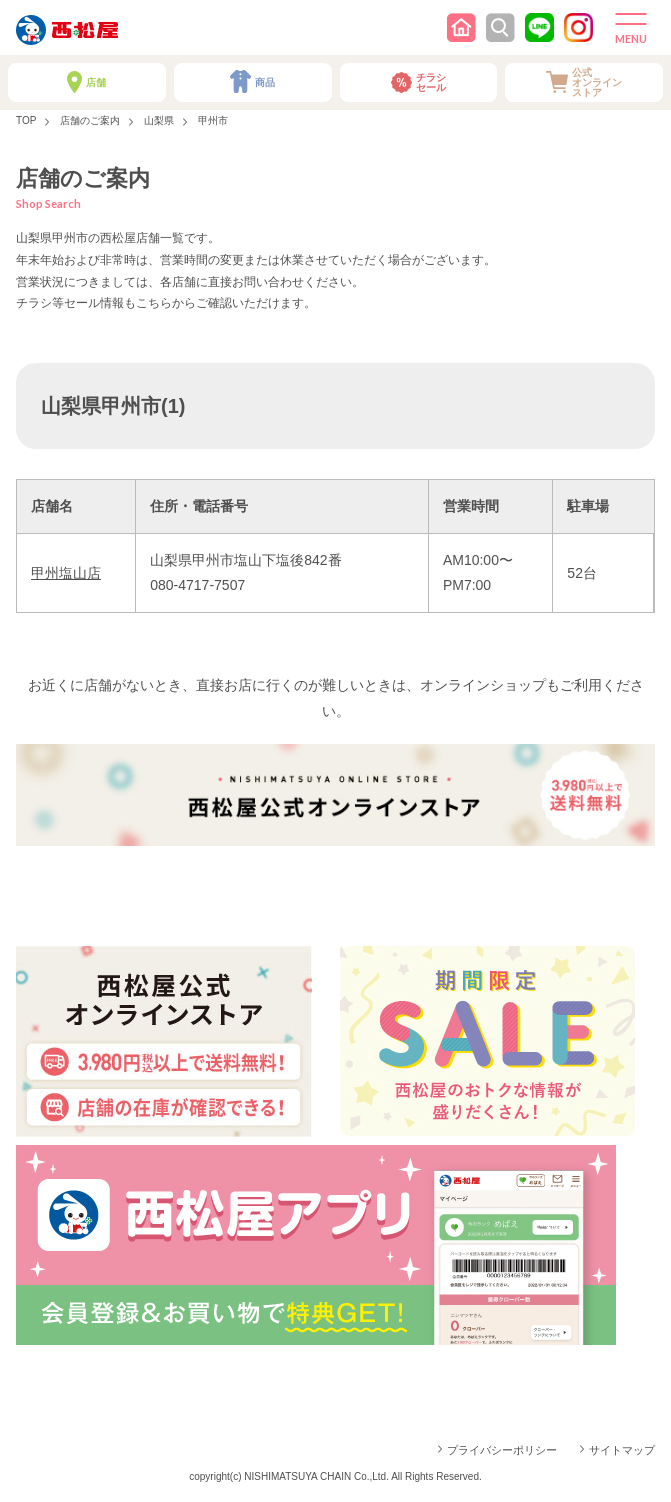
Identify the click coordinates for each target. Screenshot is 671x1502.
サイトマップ (622, 1450)
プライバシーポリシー (502, 1450)
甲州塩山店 (66, 573)
